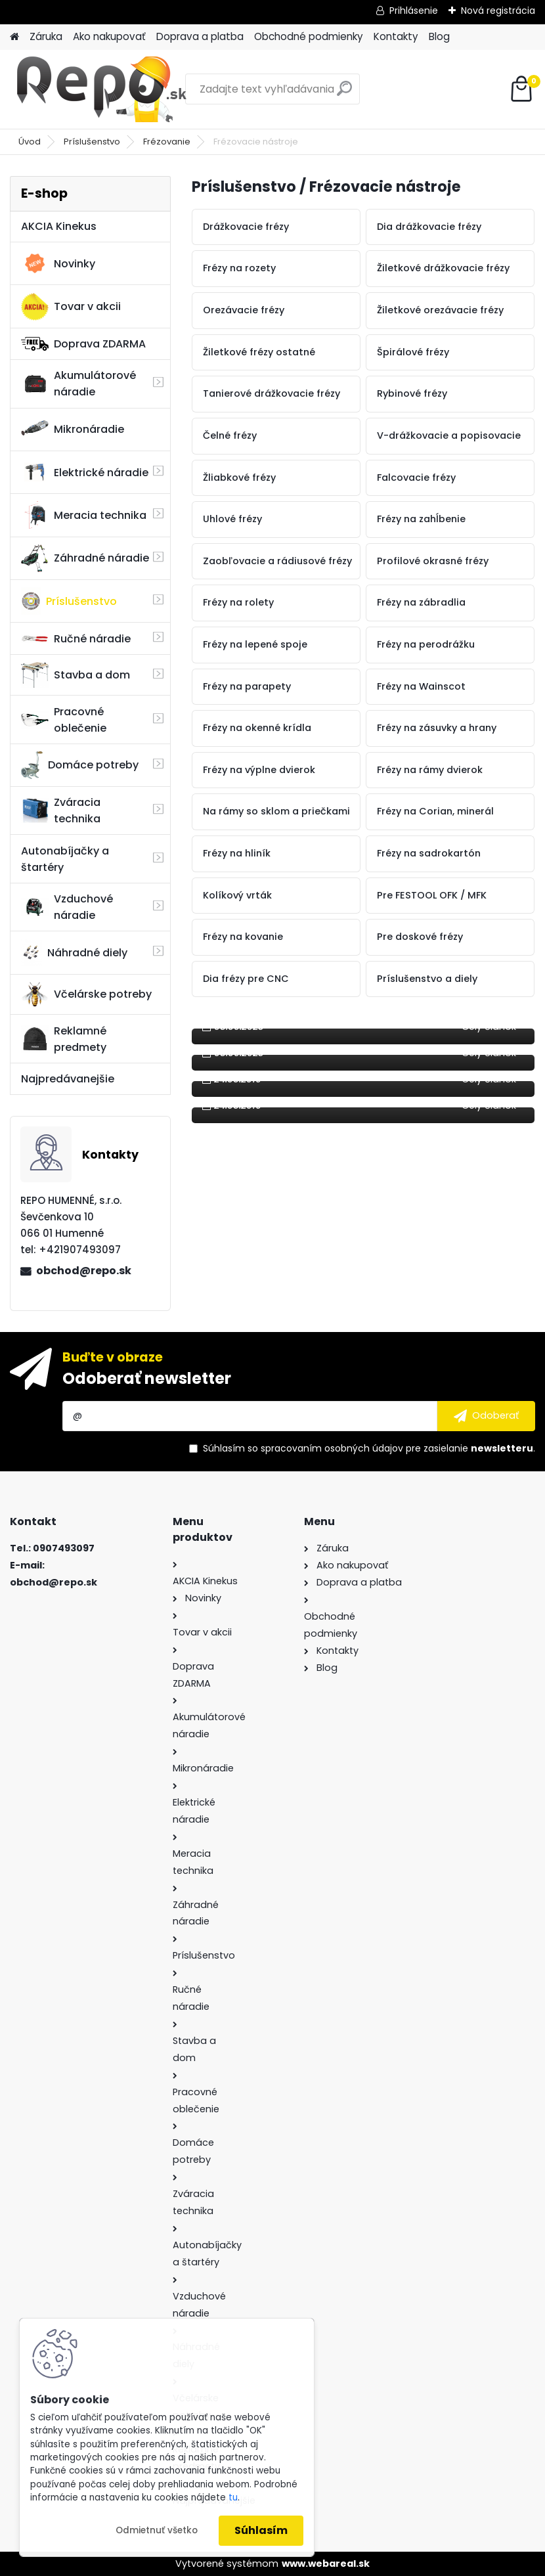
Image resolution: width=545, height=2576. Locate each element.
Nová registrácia (498, 10)
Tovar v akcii (71, 307)
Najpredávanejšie (67, 1078)
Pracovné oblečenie (63, 720)
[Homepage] (14, 37)
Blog (439, 36)
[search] (344, 93)
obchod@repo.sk (83, 1270)
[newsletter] (486, 1416)
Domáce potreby (80, 765)
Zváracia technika (60, 810)
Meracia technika (83, 515)
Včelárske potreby (86, 994)
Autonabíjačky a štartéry (65, 859)
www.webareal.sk (326, 2563)
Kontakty (396, 36)
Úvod (29, 141)
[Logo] (100, 89)
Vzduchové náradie (67, 907)
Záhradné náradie (85, 558)
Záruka (46, 36)
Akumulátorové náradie (78, 383)
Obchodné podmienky (308, 36)
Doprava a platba (200, 36)
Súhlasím (261, 2530)
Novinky (58, 263)
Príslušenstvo (92, 141)
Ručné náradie (76, 638)
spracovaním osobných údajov (332, 1448)
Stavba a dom (75, 675)
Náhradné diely (74, 952)
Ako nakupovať (109, 36)
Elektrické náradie (84, 472)
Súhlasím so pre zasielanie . (369, 1448)
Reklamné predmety (63, 1039)
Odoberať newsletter (146, 1378)
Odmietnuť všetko (157, 2530)
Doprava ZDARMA (83, 343)
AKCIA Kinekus (59, 226)
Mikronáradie (72, 429)
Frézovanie (166, 141)
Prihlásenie (413, 10)
